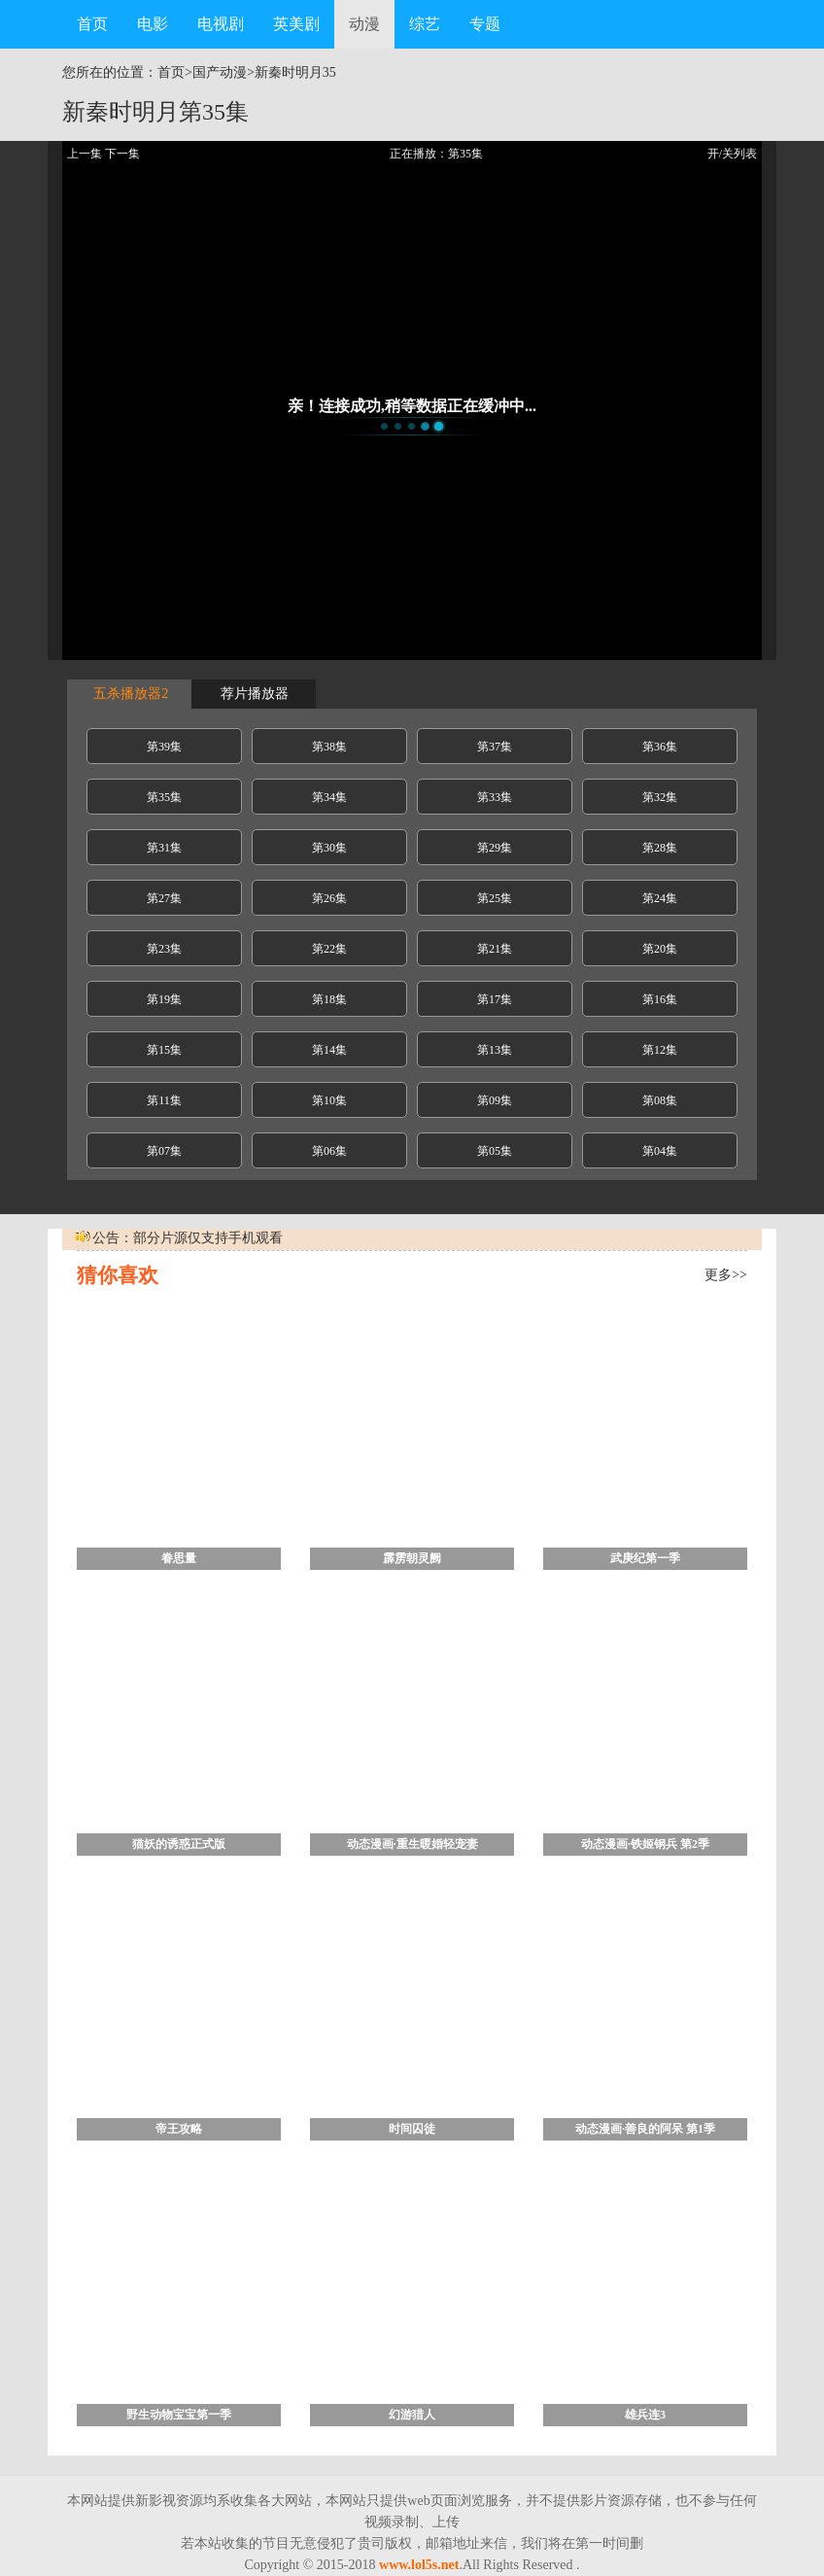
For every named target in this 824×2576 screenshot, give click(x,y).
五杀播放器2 (129, 693)
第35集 (164, 797)
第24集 (659, 898)
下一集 (122, 153)
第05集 (494, 1151)
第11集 (164, 1100)
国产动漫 (219, 72)
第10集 (329, 1100)
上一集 (84, 153)
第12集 (659, 1050)
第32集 (659, 797)
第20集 (659, 949)
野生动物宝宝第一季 (178, 2414)
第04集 (659, 1151)
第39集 (164, 746)
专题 (484, 24)
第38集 (329, 746)
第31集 (164, 847)
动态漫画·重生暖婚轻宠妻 (412, 1844)
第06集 (329, 1151)
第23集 (164, 949)
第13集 (494, 1050)
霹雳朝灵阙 (412, 1558)
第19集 (164, 999)
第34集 (329, 797)
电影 (152, 24)
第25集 (494, 898)
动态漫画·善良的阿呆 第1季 (645, 2129)
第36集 (659, 746)
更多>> (725, 1275)
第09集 (494, 1100)
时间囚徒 (412, 2129)
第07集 (164, 1151)
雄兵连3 (645, 2414)
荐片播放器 (254, 693)
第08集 (659, 1100)
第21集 (494, 949)
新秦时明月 (289, 72)
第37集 (494, 746)
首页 (92, 24)
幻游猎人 (412, 2414)
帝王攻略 (178, 2129)
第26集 (329, 898)
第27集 (164, 898)
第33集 (494, 797)
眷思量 (178, 1558)
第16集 (659, 999)
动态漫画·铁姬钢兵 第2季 (645, 1844)
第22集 (329, 949)
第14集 (329, 1050)
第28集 (659, 847)
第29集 (494, 847)
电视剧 (220, 24)
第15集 (164, 1050)
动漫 (364, 24)
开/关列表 (732, 153)
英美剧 (296, 24)
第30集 (329, 847)
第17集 (494, 999)
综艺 (424, 24)
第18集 (329, 999)
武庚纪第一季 (645, 1558)
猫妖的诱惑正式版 (178, 1844)
